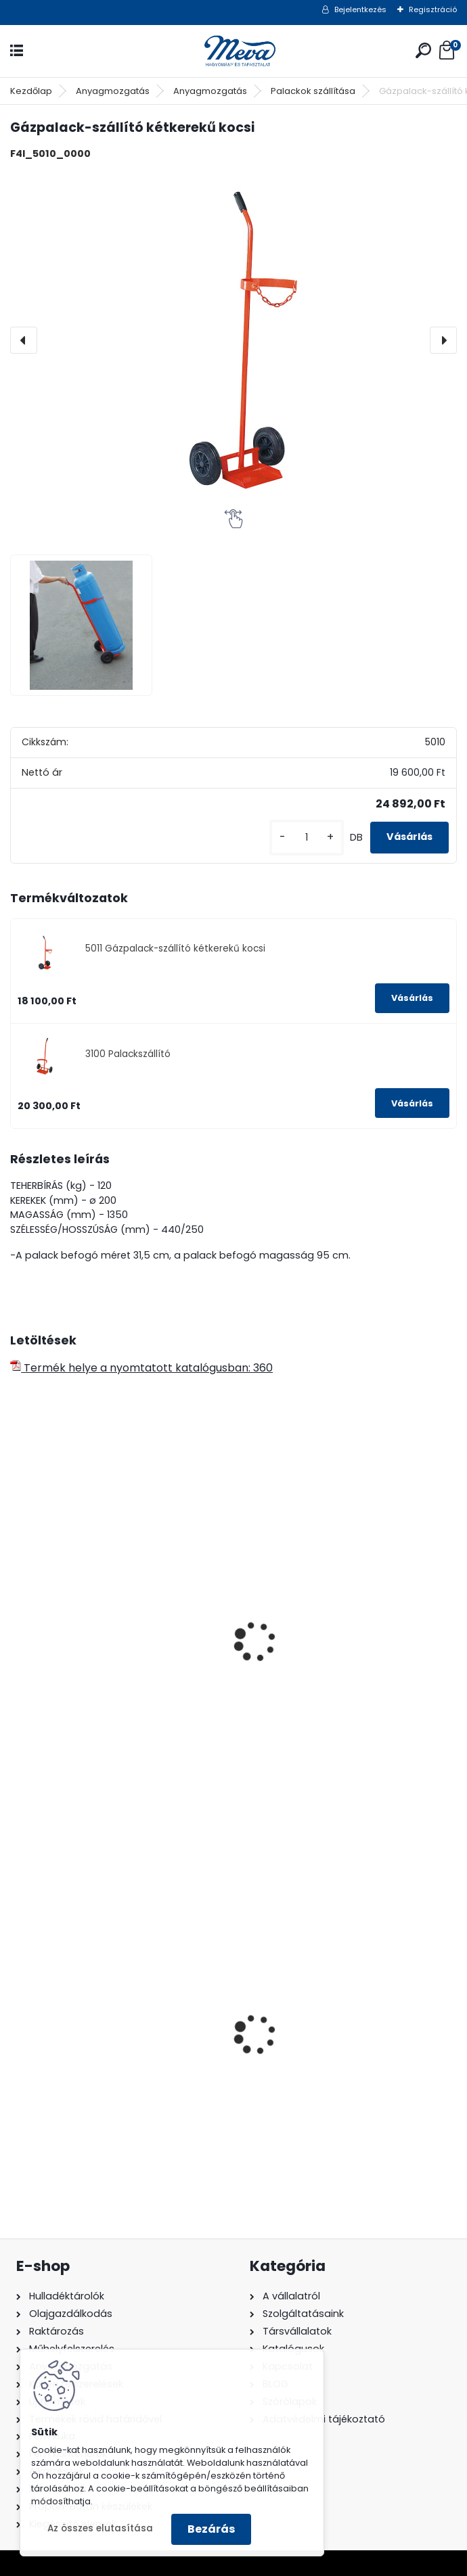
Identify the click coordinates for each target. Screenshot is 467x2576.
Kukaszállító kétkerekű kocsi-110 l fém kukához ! (346, 1680)
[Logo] (233, 51)
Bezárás (211, 2529)
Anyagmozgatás (113, 91)
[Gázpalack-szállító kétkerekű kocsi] (233, 340)
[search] (423, 50)
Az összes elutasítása (100, 2528)
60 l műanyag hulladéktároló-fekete (116, 2062)
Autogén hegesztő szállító (90, 1674)
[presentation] (23, 340)
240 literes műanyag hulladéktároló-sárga (346, 2067)
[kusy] (306, 837)
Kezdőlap (31, 91)
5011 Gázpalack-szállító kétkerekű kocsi (175, 948)
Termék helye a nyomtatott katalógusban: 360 (141, 1368)
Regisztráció (433, 9)
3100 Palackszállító (128, 1054)
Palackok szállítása (313, 91)
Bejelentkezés (360, 9)
